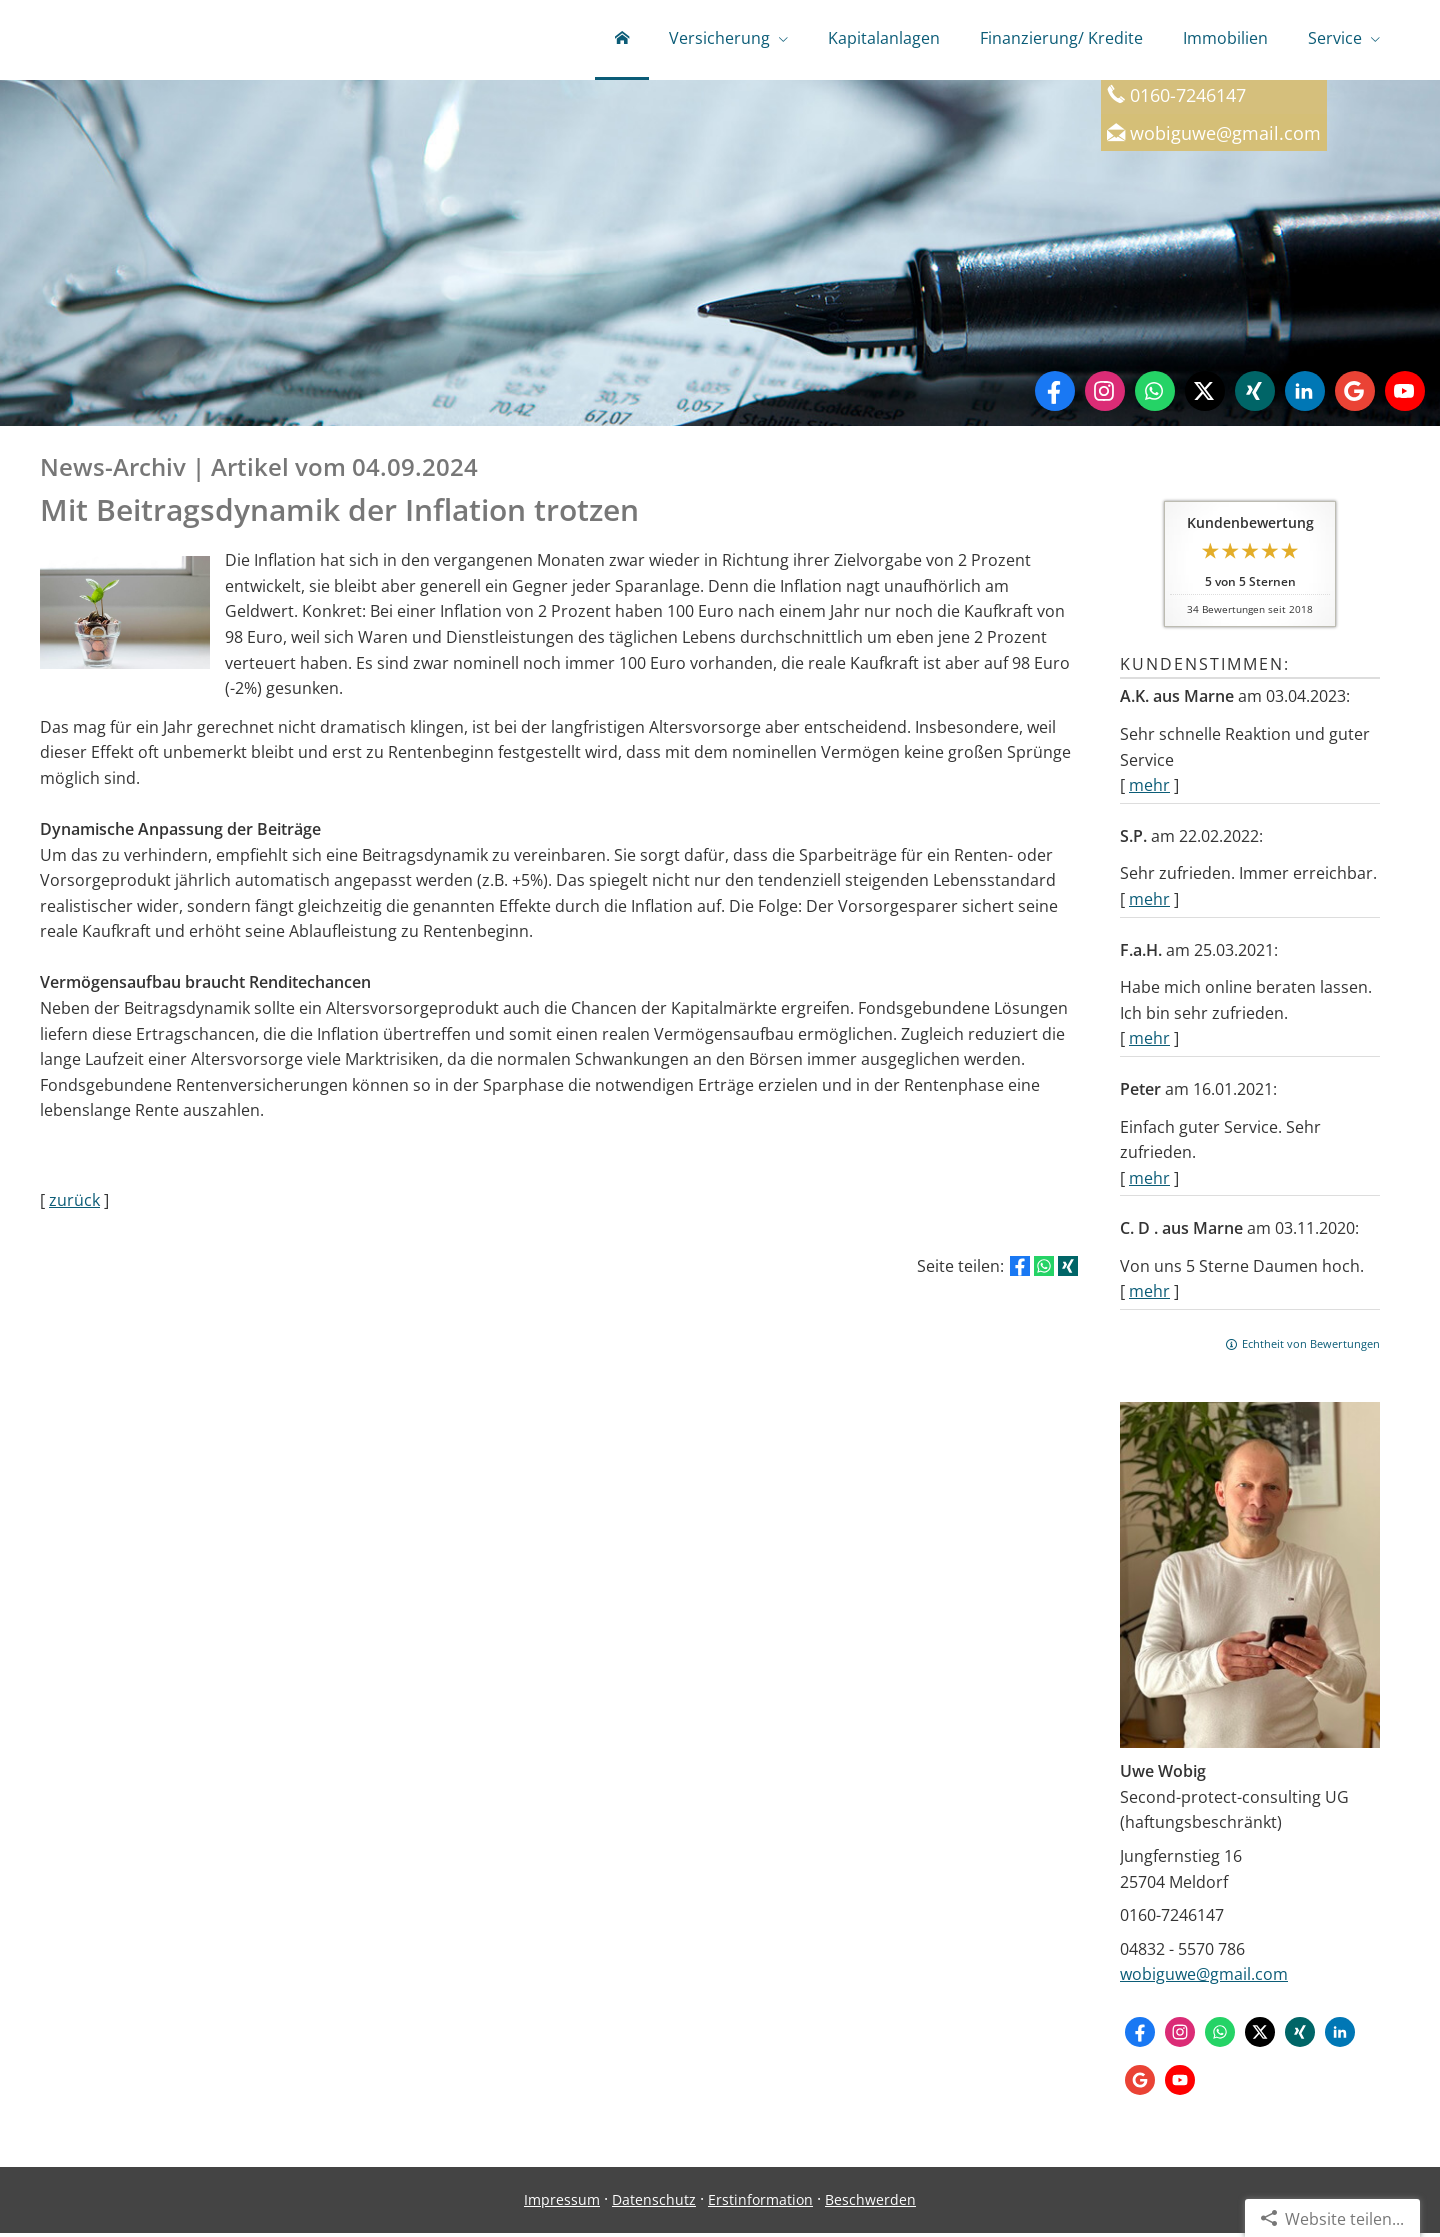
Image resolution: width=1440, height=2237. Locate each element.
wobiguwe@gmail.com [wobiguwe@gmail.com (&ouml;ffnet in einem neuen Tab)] (1225, 136)
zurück (74, 1204)
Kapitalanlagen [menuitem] (884, 38)
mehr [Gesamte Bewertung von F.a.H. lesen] (1149, 1042)
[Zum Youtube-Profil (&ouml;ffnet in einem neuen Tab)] (1405, 395)
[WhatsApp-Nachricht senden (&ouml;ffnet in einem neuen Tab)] (1155, 395)
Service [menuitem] (1335, 38)
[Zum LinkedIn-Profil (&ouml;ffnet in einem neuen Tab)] (1305, 395)
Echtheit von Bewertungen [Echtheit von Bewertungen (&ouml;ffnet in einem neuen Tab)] (1311, 1347)
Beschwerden (870, 2203)
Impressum (562, 2203)
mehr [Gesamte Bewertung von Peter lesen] (1149, 1182)
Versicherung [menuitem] (719, 38)
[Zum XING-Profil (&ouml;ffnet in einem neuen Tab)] (1255, 395)
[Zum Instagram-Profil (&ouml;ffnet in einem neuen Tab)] (1105, 395)
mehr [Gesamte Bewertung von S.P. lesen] (1149, 903)
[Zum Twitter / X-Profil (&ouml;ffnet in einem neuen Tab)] (1205, 395)
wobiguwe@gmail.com (1204, 1978)
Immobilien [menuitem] (1225, 38)
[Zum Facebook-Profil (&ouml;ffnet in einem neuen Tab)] (1055, 395)
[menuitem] (622, 40)
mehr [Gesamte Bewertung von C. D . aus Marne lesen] (1149, 1295)
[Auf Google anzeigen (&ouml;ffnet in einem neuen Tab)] (1355, 395)
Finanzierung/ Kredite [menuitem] (1061, 38)
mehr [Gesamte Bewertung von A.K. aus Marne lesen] (1149, 789)
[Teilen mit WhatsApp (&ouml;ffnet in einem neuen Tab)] (1044, 1270)
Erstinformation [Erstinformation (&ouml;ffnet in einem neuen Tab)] (760, 2203)
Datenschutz (654, 2203)
